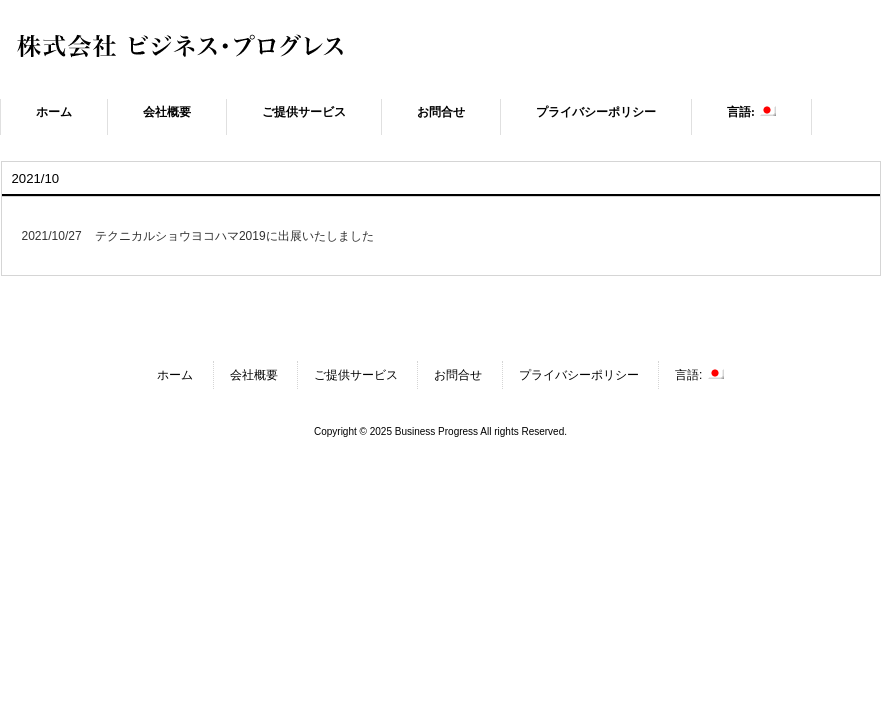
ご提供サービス (356, 375)
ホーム (175, 375)
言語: (699, 375)
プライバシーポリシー (579, 375)
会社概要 (254, 375)
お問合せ (458, 375)
